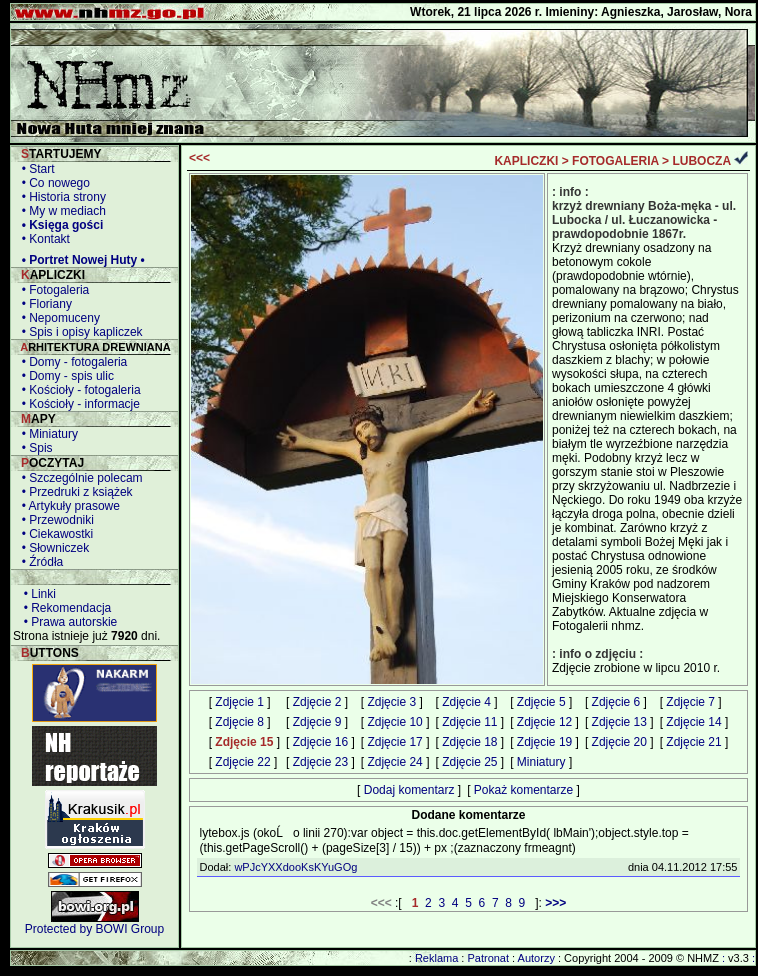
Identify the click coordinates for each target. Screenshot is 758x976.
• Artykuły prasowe (67, 506)
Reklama (436, 958)
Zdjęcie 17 (394, 742)
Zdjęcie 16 (320, 742)
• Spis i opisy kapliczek (79, 332)
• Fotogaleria (52, 290)
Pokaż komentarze (523, 790)
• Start (35, 169)
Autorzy (536, 958)
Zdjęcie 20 (619, 742)
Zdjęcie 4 (466, 702)
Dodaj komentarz (409, 790)
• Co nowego (52, 183)
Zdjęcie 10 (394, 722)
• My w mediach (60, 211)
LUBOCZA (701, 161)
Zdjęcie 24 (394, 762)
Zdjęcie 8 (239, 722)
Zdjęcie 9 (317, 722)
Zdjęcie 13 (619, 722)
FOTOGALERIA (615, 161)
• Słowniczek (52, 548)
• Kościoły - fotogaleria (78, 390)
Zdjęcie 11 (469, 722)
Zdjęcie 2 (317, 702)
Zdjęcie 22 (242, 762)
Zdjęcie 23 (320, 762)
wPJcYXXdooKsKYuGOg (295, 867)
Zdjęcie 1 (239, 702)
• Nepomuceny (57, 318)
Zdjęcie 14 (693, 722)
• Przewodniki (54, 520)
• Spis (34, 448)
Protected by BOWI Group (94, 929)
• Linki (36, 594)
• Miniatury (46, 434)
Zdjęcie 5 (541, 702)
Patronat (488, 958)
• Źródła (39, 562)
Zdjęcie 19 (544, 742)
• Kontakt (42, 239)
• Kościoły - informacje (77, 404)
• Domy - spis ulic (64, 376)
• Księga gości (59, 225)
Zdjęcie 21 (693, 742)
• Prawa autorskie (67, 622)
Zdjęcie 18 (469, 742)
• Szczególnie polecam (79, 478)
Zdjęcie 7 (690, 702)
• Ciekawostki (54, 534)
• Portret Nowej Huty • (80, 260)
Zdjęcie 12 (544, 722)
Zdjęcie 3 (391, 702)
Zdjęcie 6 (616, 702)
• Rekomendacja (64, 608)
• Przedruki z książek (74, 492)
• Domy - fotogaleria (71, 362)
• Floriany (43, 304)
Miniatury (541, 762)
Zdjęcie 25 (469, 762)
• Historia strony (60, 197)
